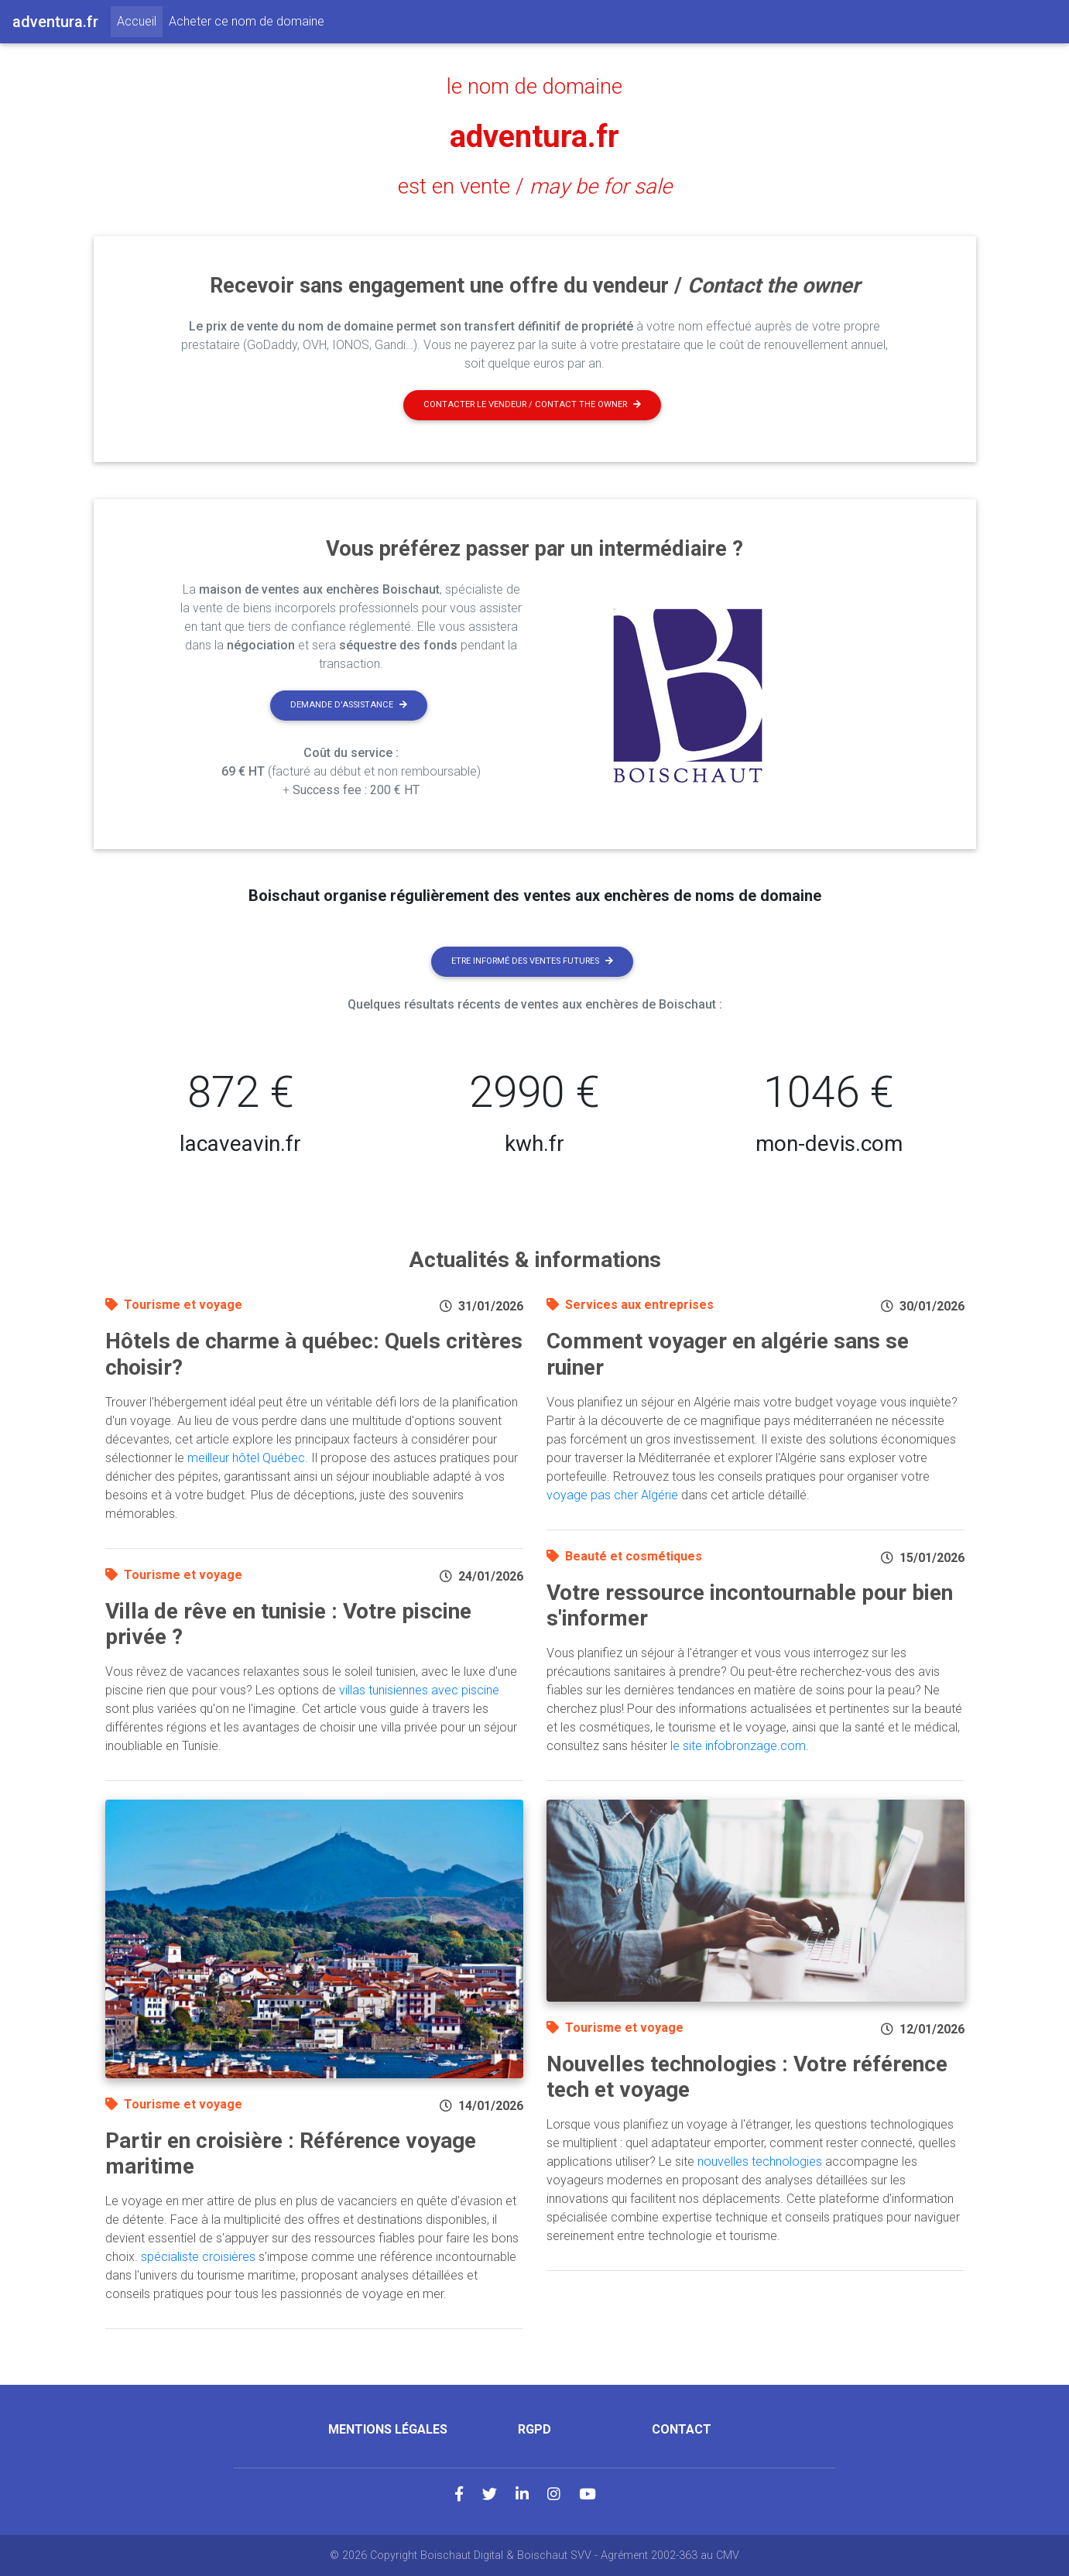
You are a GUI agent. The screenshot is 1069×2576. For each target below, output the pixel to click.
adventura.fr (534, 136)
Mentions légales (387, 2429)
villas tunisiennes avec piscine (419, 1690)
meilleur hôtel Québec (246, 1458)
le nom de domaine (534, 86)
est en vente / (535, 186)
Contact (681, 2429)
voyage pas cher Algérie (612, 1495)
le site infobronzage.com (738, 1745)
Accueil (140, 20)
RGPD (534, 2429)
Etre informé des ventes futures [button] (532, 961)
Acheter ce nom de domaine (246, 21)
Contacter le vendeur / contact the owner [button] (532, 404)
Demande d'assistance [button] (348, 705)
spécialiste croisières (198, 2256)
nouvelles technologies (759, 2161)
